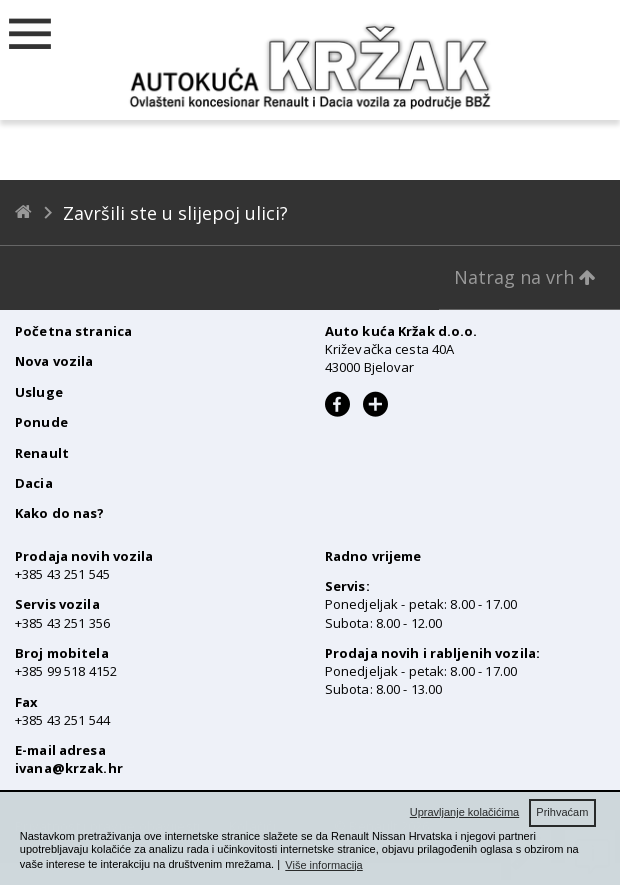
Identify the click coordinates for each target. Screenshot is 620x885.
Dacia (34, 483)
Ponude (41, 422)
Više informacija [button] (323, 865)
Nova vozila (54, 361)
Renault (42, 453)
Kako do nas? (60, 513)
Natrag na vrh (525, 277)
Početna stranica (73, 331)
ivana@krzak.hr (69, 768)
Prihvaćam (562, 812)
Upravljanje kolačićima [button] (464, 812)
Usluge (39, 392)
